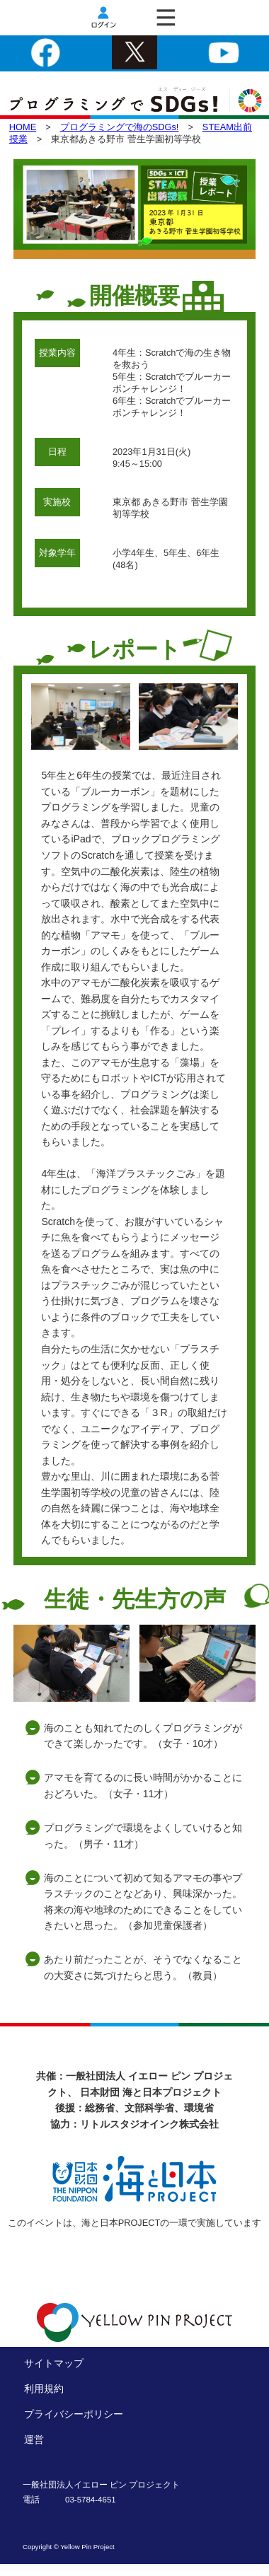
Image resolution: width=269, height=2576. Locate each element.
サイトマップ (54, 2363)
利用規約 (44, 2388)
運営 (34, 2439)
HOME (22, 127)
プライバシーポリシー (73, 2414)
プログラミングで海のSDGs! (119, 127)
